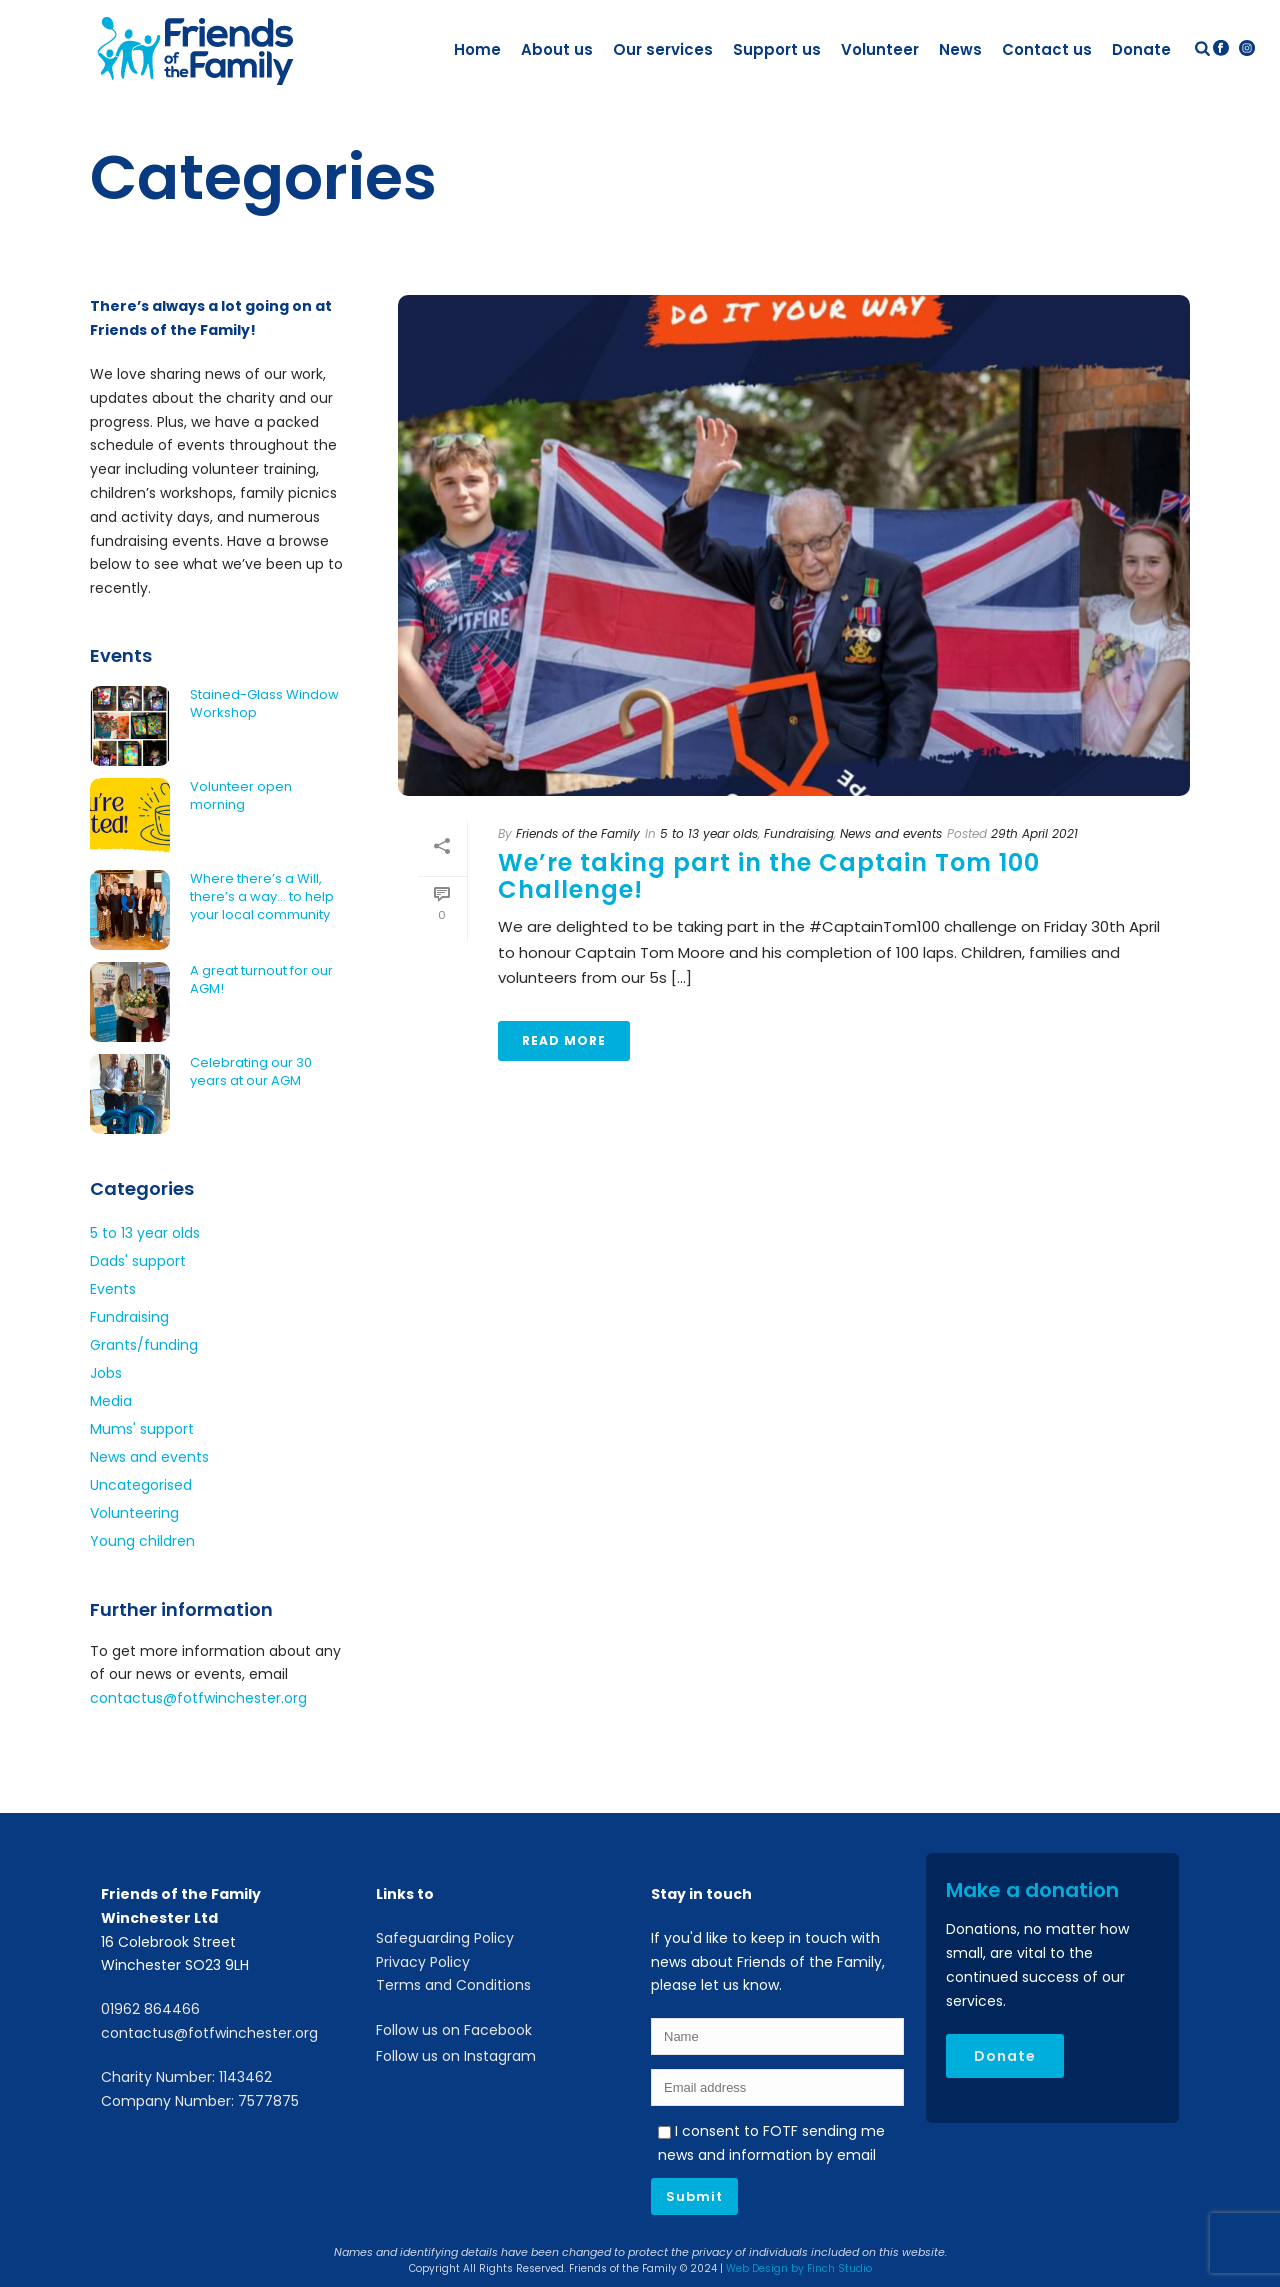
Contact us (1047, 49)
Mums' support (142, 1429)
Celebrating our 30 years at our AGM (251, 1072)
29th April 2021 (1034, 833)
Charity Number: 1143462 (186, 2077)
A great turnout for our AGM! (261, 980)
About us (557, 49)
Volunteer (880, 49)
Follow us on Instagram (456, 2056)
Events (113, 1289)
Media (111, 1401)
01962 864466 (150, 2009)
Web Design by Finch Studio (799, 2268)
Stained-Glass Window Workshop (264, 704)
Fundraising (799, 833)
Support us (777, 49)
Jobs (106, 1373)
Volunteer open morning (241, 796)
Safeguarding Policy (445, 1938)
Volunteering (134, 1513)
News (960, 49)
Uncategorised (141, 1485)
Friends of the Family (578, 833)
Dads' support (138, 1261)
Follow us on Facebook (454, 2030)
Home (477, 49)
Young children (142, 1541)
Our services (663, 49)
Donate (1141, 49)
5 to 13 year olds (709, 833)
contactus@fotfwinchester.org (198, 1698)
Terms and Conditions (453, 1985)
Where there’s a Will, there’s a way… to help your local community (262, 897)
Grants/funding (144, 1345)
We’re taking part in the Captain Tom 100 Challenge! (769, 876)
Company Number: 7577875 (200, 2101)
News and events (891, 833)
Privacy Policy (423, 1962)
